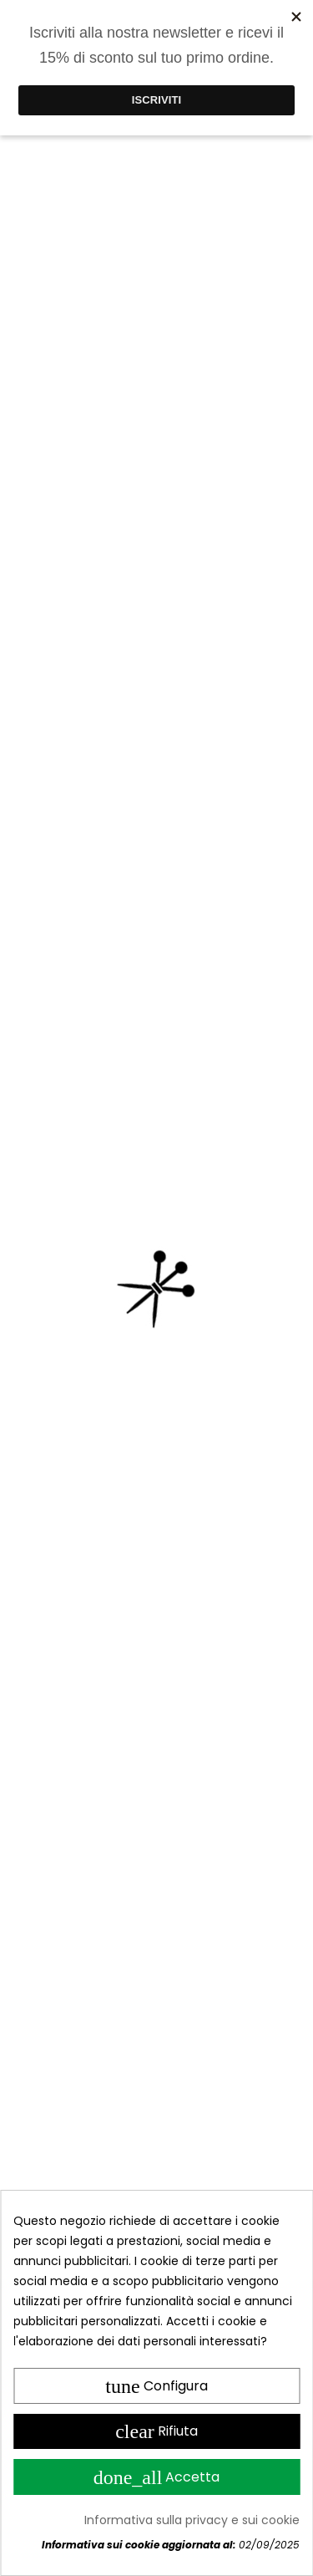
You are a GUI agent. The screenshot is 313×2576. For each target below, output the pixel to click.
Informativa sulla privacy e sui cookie (192, 2520)
